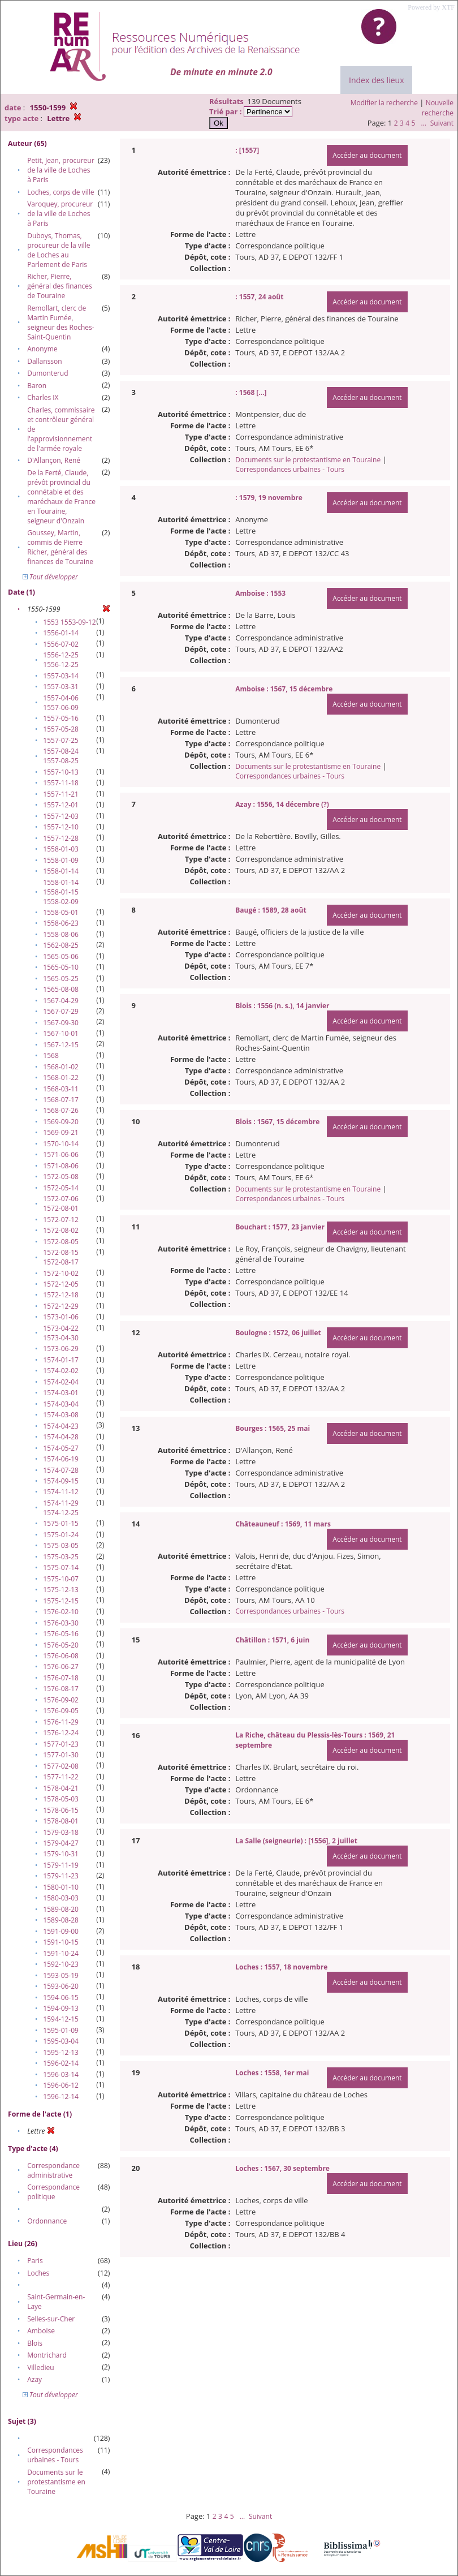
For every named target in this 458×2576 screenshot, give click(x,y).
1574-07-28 (61, 1470)
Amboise (41, 2331)
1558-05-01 (61, 912)
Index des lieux (376, 80)
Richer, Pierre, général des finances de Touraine (59, 286)
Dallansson (44, 361)
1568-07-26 (61, 1110)
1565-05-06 (61, 956)
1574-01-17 (61, 1360)
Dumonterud (47, 373)
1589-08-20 (61, 1909)
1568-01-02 (61, 1067)
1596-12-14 (61, 2096)
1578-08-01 (61, 1821)
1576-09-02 (61, 1700)
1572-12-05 (61, 1284)
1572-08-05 (61, 1241)
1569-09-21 (61, 1132)
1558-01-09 (61, 860)
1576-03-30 (61, 1623)
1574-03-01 (61, 1392)
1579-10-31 (61, 1854)
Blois (34, 2343)
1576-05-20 (61, 1645)
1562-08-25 (61, 945)
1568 (50, 1055)
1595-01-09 (61, 2030)
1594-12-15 (61, 2019)
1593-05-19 (61, 1975)
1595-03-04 (61, 2041)
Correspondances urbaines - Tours (55, 2455)
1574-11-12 (61, 1491)
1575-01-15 (61, 1523)
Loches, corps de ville (60, 192)
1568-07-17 (61, 1099)
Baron (36, 385)
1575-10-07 (61, 1579)
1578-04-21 (61, 1788)
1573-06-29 (61, 1348)
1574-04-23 (61, 1426)
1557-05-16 (61, 718)
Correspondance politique (53, 2191)
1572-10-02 (61, 1273)
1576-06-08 (61, 1656)
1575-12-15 (61, 1601)
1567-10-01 (61, 1033)
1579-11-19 (61, 1865)
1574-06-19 (61, 1459)
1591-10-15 (61, 1942)
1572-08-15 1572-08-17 (61, 1257)
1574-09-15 (61, 1481)
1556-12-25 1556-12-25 (61, 659)
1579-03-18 (61, 1832)
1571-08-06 (61, 1166)
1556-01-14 (61, 633)
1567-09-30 (61, 1022)
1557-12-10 (61, 827)
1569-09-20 (61, 1121)
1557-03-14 (61, 676)
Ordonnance (47, 2221)
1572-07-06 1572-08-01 (61, 1203)
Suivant (441, 123)
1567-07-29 (61, 1011)
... (423, 123)
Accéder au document (366, 155)
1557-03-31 (61, 686)
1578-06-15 (61, 1810)
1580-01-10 (61, 1887)
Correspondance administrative (53, 2170)
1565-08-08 (61, 989)
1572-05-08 (61, 1176)
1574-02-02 (61, 1370)
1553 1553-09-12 (69, 622)
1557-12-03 (61, 816)
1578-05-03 (61, 1799)
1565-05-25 (61, 978)
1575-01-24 (61, 1534)
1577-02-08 (61, 1766)
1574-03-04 (61, 1404)
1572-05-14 (61, 1188)
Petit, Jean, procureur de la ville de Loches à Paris (60, 170)
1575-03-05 (61, 1545)
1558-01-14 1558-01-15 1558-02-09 (61, 892)
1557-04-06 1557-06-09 (61, 702)
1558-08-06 (61, 934)
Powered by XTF (431, 7)
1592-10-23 (61, 1964)
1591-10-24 (61, 1953)
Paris (35, 2260)
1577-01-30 (61, 1755)
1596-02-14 (61, 2063)
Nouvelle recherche (437, 108)
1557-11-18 (61, 783)
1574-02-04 (61, 1382)
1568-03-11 (61, 1089)
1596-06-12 (61, 2085)
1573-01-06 (61, 1317)
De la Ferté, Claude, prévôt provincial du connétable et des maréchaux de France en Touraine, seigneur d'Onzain (61, 497)
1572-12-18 (61, 1295)
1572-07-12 (61, 1219)
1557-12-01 (61, 805)
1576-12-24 (61, 1733)
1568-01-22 (61, 1077)
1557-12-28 (61, 838)
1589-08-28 (61, 1920)
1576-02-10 (61, 1611)
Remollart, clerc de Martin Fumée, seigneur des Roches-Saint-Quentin (60, 322)
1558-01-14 (61, 871)
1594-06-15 (61, 1997)
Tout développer (50, 577)
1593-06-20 (61, 1986)
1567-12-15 (61, 1045)
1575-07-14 (61, 1567)
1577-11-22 (61, 1777)
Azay (34, 2379)
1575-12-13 (61, 1589)
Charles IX (42, 397)
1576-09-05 (61, 1710)
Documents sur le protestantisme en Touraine (56, 2481)
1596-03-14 (61, 2074)
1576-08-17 (61, 1688)
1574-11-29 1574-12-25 (61, 1507)
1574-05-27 (61, 1448)
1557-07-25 (61, 740)
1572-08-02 (61, 1230)
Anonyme (42, 349)
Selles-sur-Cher (51, 2319)
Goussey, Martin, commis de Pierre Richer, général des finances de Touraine (60, 547)
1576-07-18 (61, 1678)
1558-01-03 (61, 849)
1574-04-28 (61, 1437)
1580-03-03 (61, 1898)
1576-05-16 (61, 1634)
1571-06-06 (61, 1154)
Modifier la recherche (384, 102)
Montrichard (47, 2355)
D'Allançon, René (53, 460)
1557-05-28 (61, 729)
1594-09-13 (61, 2008)
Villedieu (40, 2367)
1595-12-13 (61, 2052)
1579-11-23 (61, 1876)
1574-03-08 (61, 1415)
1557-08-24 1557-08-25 (61, 756)
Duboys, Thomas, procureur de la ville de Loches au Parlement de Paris (58, 250)
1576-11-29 (61, 1722)
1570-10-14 (61, 1144)
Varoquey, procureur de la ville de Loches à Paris (60, 213)
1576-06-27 (61, 1666)
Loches (38, 2273)
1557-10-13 (61, 772)
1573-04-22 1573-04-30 (61, 1333)
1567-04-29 (61, 1000)
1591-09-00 (61, 1931)
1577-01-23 (61, 1744)
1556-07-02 (61, 644)
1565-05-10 (61, 967)
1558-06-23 (61, 923)
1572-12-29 (61, 1306)
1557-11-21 (61, 794)
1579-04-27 (61, 1843)
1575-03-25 (61, 1557)
